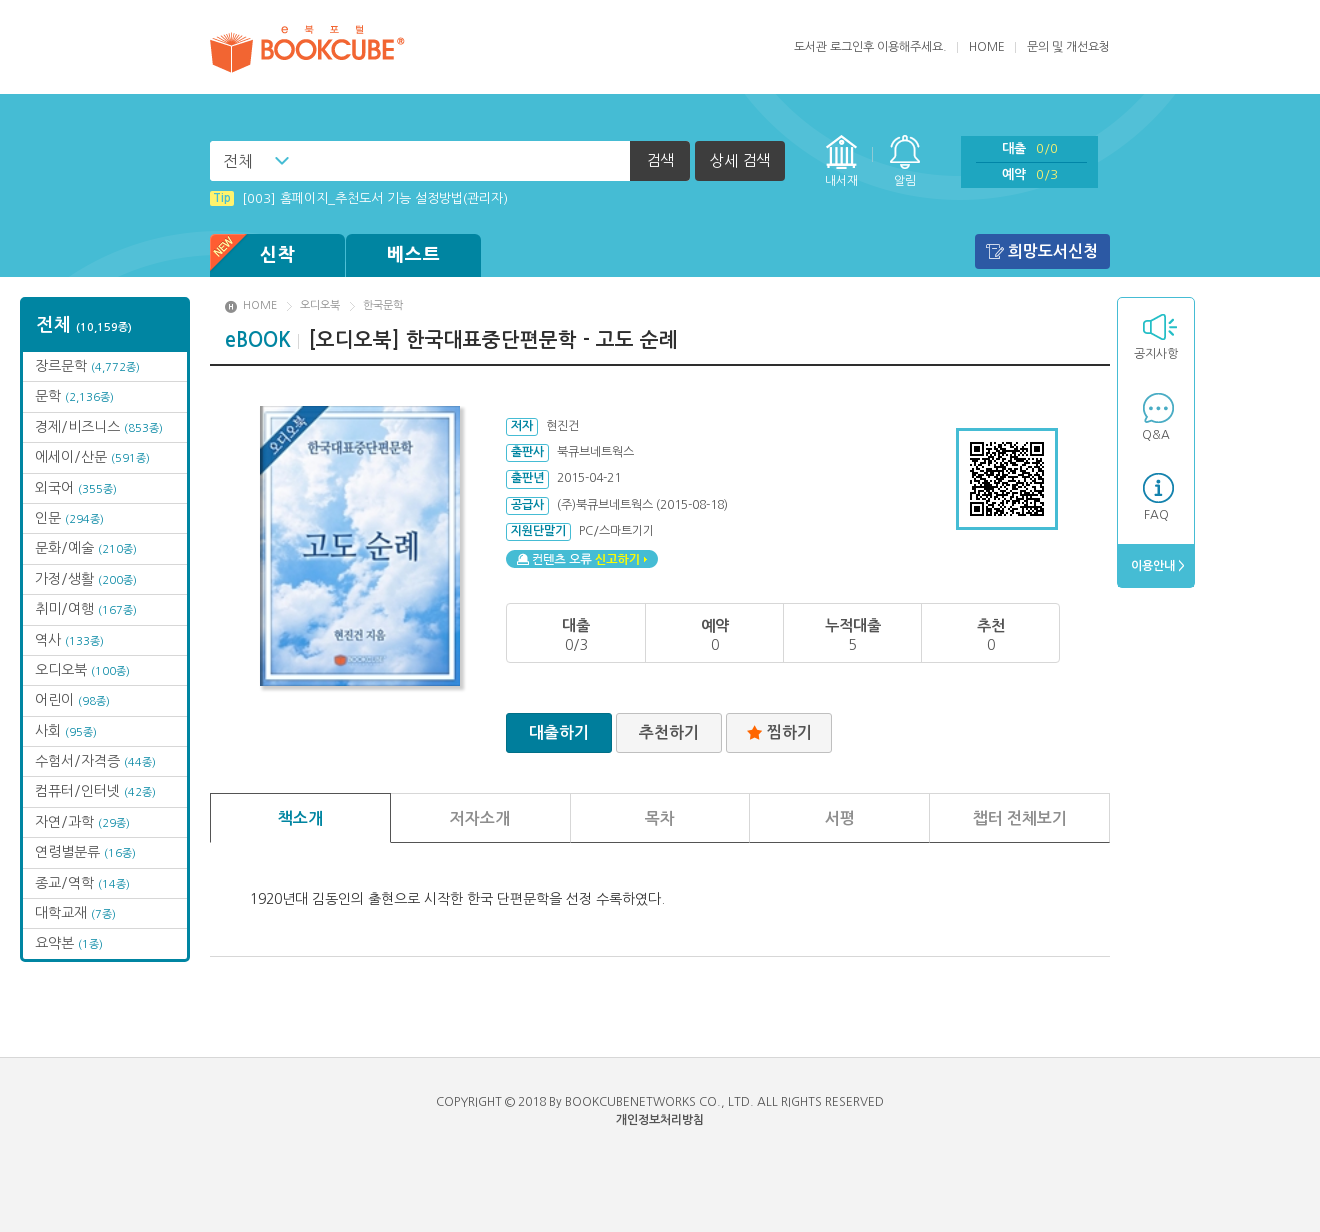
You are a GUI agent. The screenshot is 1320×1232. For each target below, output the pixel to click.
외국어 (76, 488)
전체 (238, 161)
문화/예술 (86, 548)
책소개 (300, 818)
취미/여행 (86, 609)
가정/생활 (86, 579)
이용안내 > (1156, 566)
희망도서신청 (1053, 251)
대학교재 (75, 913)
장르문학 (87, 366)
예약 (1030, 174)
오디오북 (82, 670)
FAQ (1156, 515)
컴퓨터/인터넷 (95, 791)
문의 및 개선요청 (1068, 47)
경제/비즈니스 (99, 427)
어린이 (72, 700)
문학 (74, 396)
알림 (905, 181)
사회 (66, 731)
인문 (69, 518)
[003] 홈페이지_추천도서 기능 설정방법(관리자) (359, 198)
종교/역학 (82, 883)
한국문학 (383, 305)
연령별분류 (85, 852)
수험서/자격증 (95, 761)
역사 (69, 640)
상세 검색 (740, 160)
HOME (987, 47)
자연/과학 (82, 822)
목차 (660, 818)
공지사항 (1156, 354)
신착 (253, 255)
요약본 (69, 943)
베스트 (414, 255)
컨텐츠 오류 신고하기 (582, 559)
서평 (840, 818)
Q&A (1156, 435)
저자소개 (480, 818)
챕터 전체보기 (1020, 818)
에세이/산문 (92, 457)
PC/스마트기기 (616, 531)
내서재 (841, 181)
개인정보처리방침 (660, 1120)
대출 (1030, 148)
